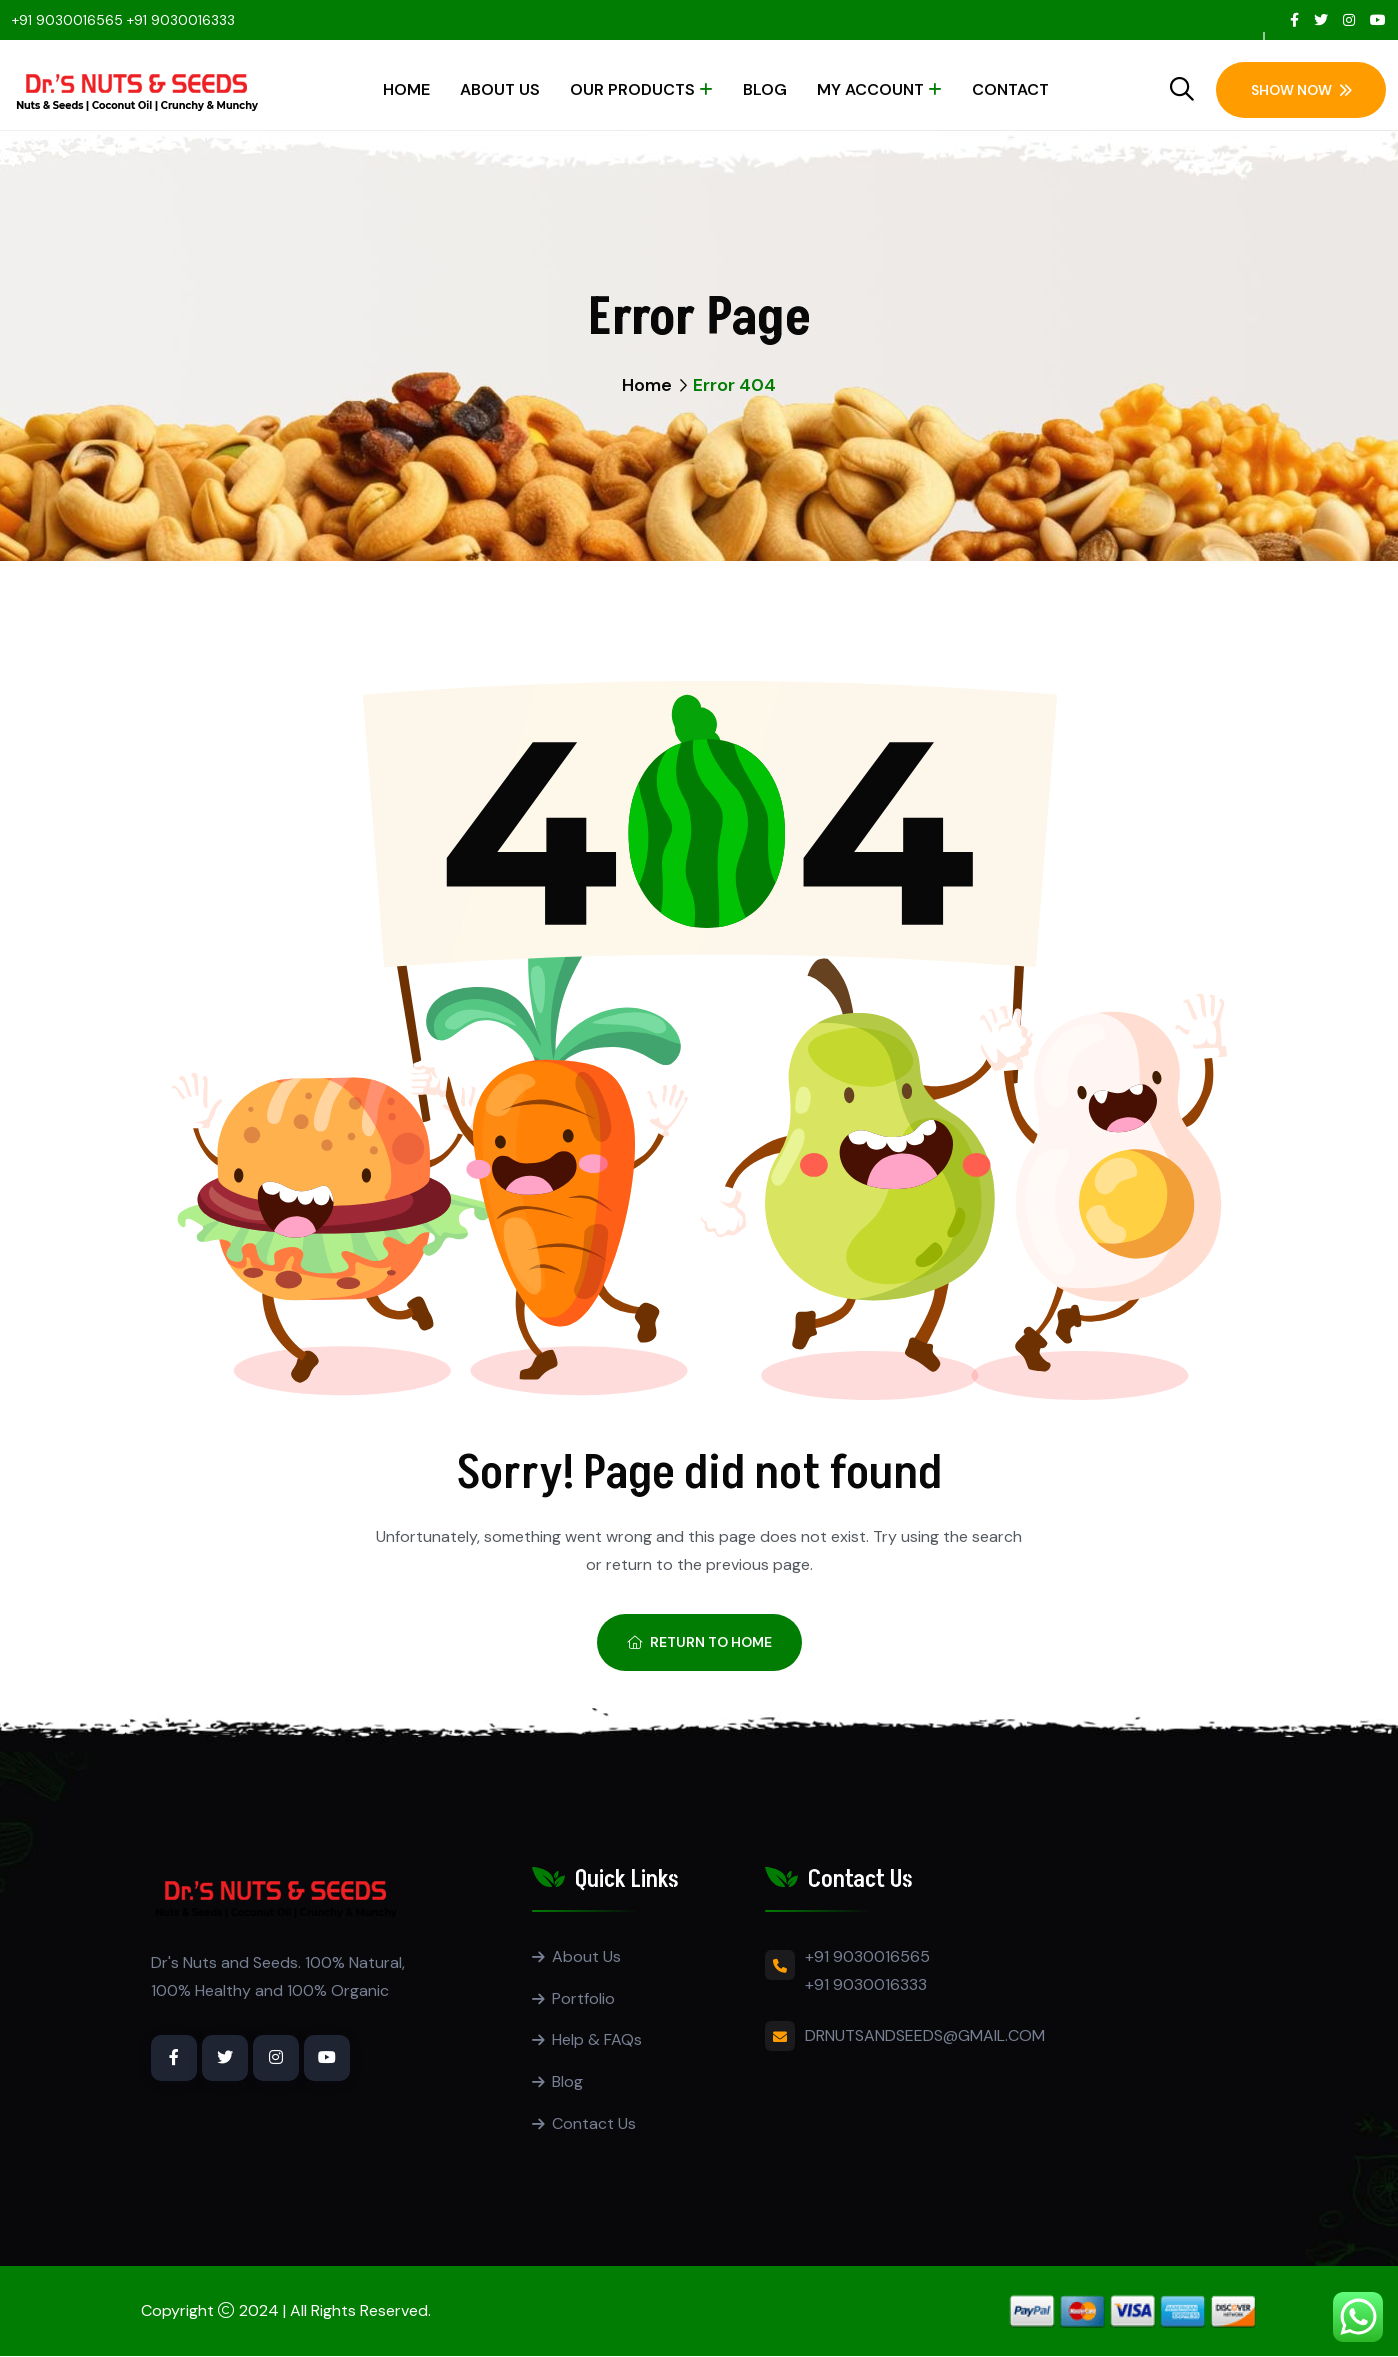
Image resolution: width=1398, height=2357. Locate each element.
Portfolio (583, 1998)
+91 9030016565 (67, 20)
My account (870, 89)
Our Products (632, 89)
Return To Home (699, 1642)
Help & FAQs (597, 2040)
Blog (765, 89)
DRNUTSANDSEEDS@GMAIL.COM (925, 2035)
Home (406, 89)
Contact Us (594, 2124)
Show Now (1301, 90)
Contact (1010, 89)
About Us (500, 89)
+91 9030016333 (181, 20)
